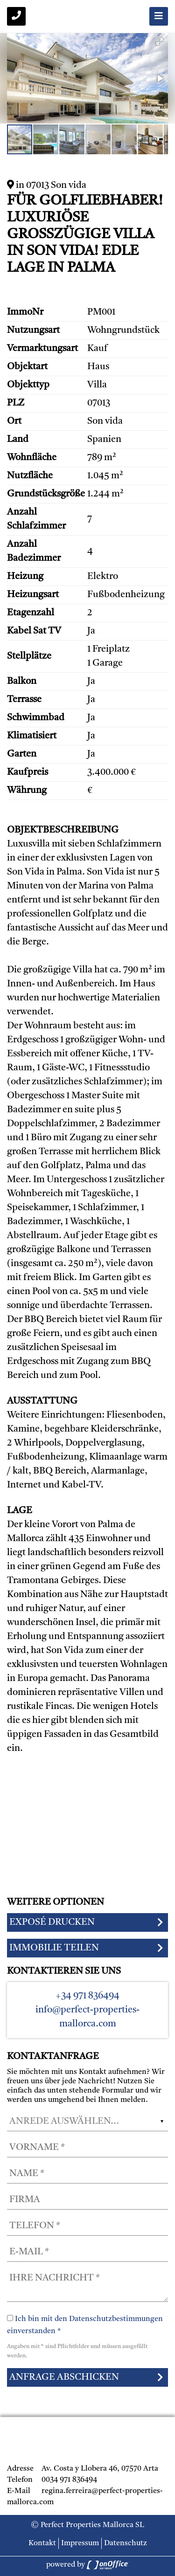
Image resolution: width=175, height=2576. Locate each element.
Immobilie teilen (54, 1948)
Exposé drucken (52, 1922)
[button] (159, 41)
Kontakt (42, 2543)
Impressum (80, 2543)
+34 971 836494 (87, 1996)
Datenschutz (125, 2543)
